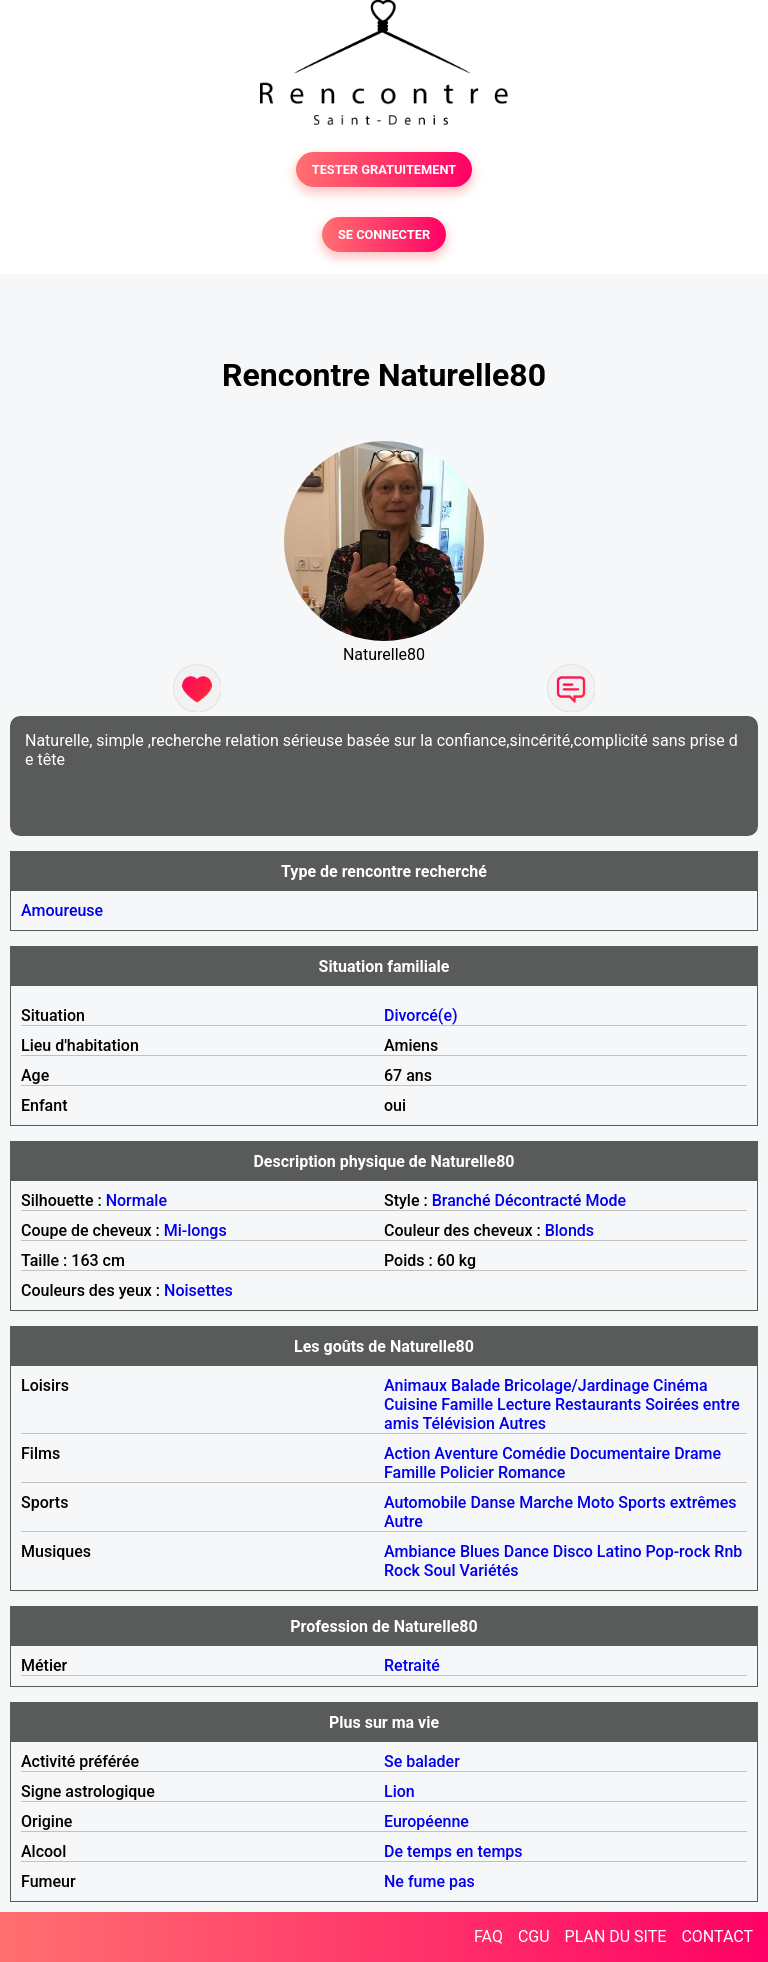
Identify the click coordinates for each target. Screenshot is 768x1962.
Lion (399, 1791)
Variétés (489, 1570)
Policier (467, 1472)
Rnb (728, 1551)
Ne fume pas (429, 1881)
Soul (440, 1570)
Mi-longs (195, 1230)
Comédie (534, 1453)
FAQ (488, 1936)
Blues (480, 1551)
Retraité (412, 1665)
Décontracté (537, 1200)
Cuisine (410, 1404)
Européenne (426, 1821)
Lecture (524, 1404)
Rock (402, 1570)
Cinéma (680, 1385)
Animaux (415, 1385)
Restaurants (598, 1404)
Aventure (466, 1453)
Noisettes (198, 1290)
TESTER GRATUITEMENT (384, 169)
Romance (532, 1472)
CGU (534, 1936)
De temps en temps (453, 1851)
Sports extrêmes (677, 1502)
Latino (619, 1551)
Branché (461, 1200)
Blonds (569, 1230)
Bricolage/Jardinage (576, 1385)
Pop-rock (678, 1551)
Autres (522, 1423)
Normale (136, 1200)
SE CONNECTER (384, 234)
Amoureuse (62, 910)
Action (407, 1453)
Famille (467, 1404)
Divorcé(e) (421, 1015)
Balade (475, 1385)
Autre (403, 1521)
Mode (605, 1200)
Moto (595, 1502)
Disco (573, 1551)
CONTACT (717, 1936)
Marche (546, 1502)
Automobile (425, 1502)
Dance (526, 1551)
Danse (492, 1502)
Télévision (458, 1423)
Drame (697, 1453)
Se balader (422, 1761)
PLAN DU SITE (616, 1936)
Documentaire (620, 1453)
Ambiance (420, 1551)
